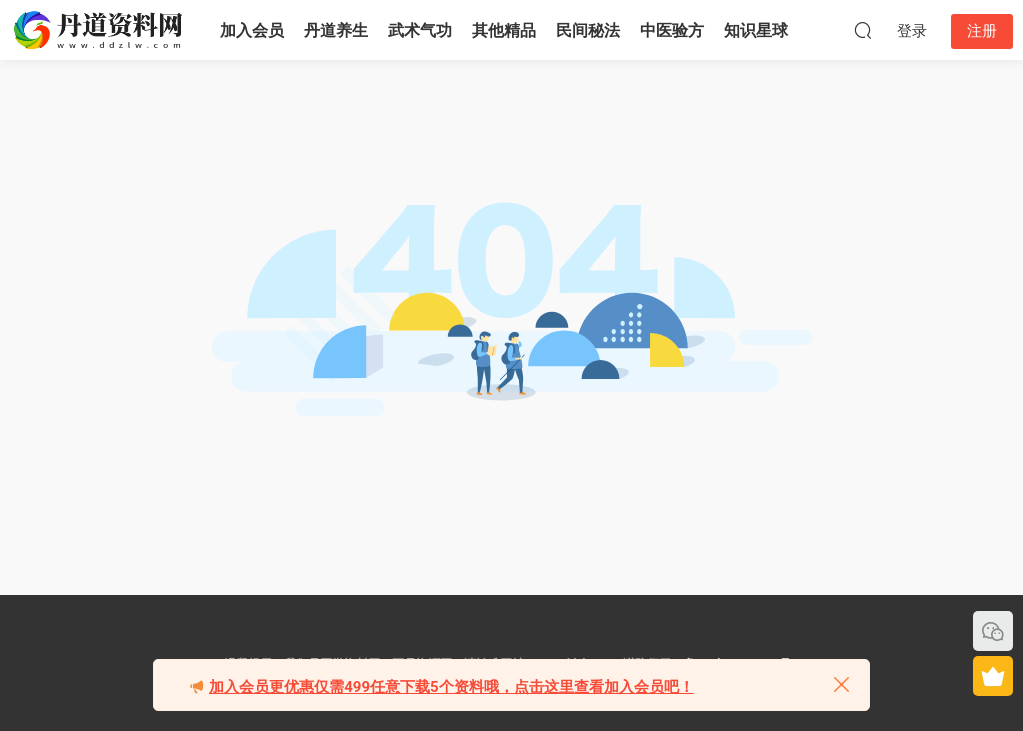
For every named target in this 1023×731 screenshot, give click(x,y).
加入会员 (252, 30)
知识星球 (756, 30)
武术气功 (420, 30)
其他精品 (504, 30)
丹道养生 (336, 30)
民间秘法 (588, 30)
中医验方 (672, 30)
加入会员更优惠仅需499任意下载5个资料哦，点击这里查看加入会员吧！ (451, 687)
